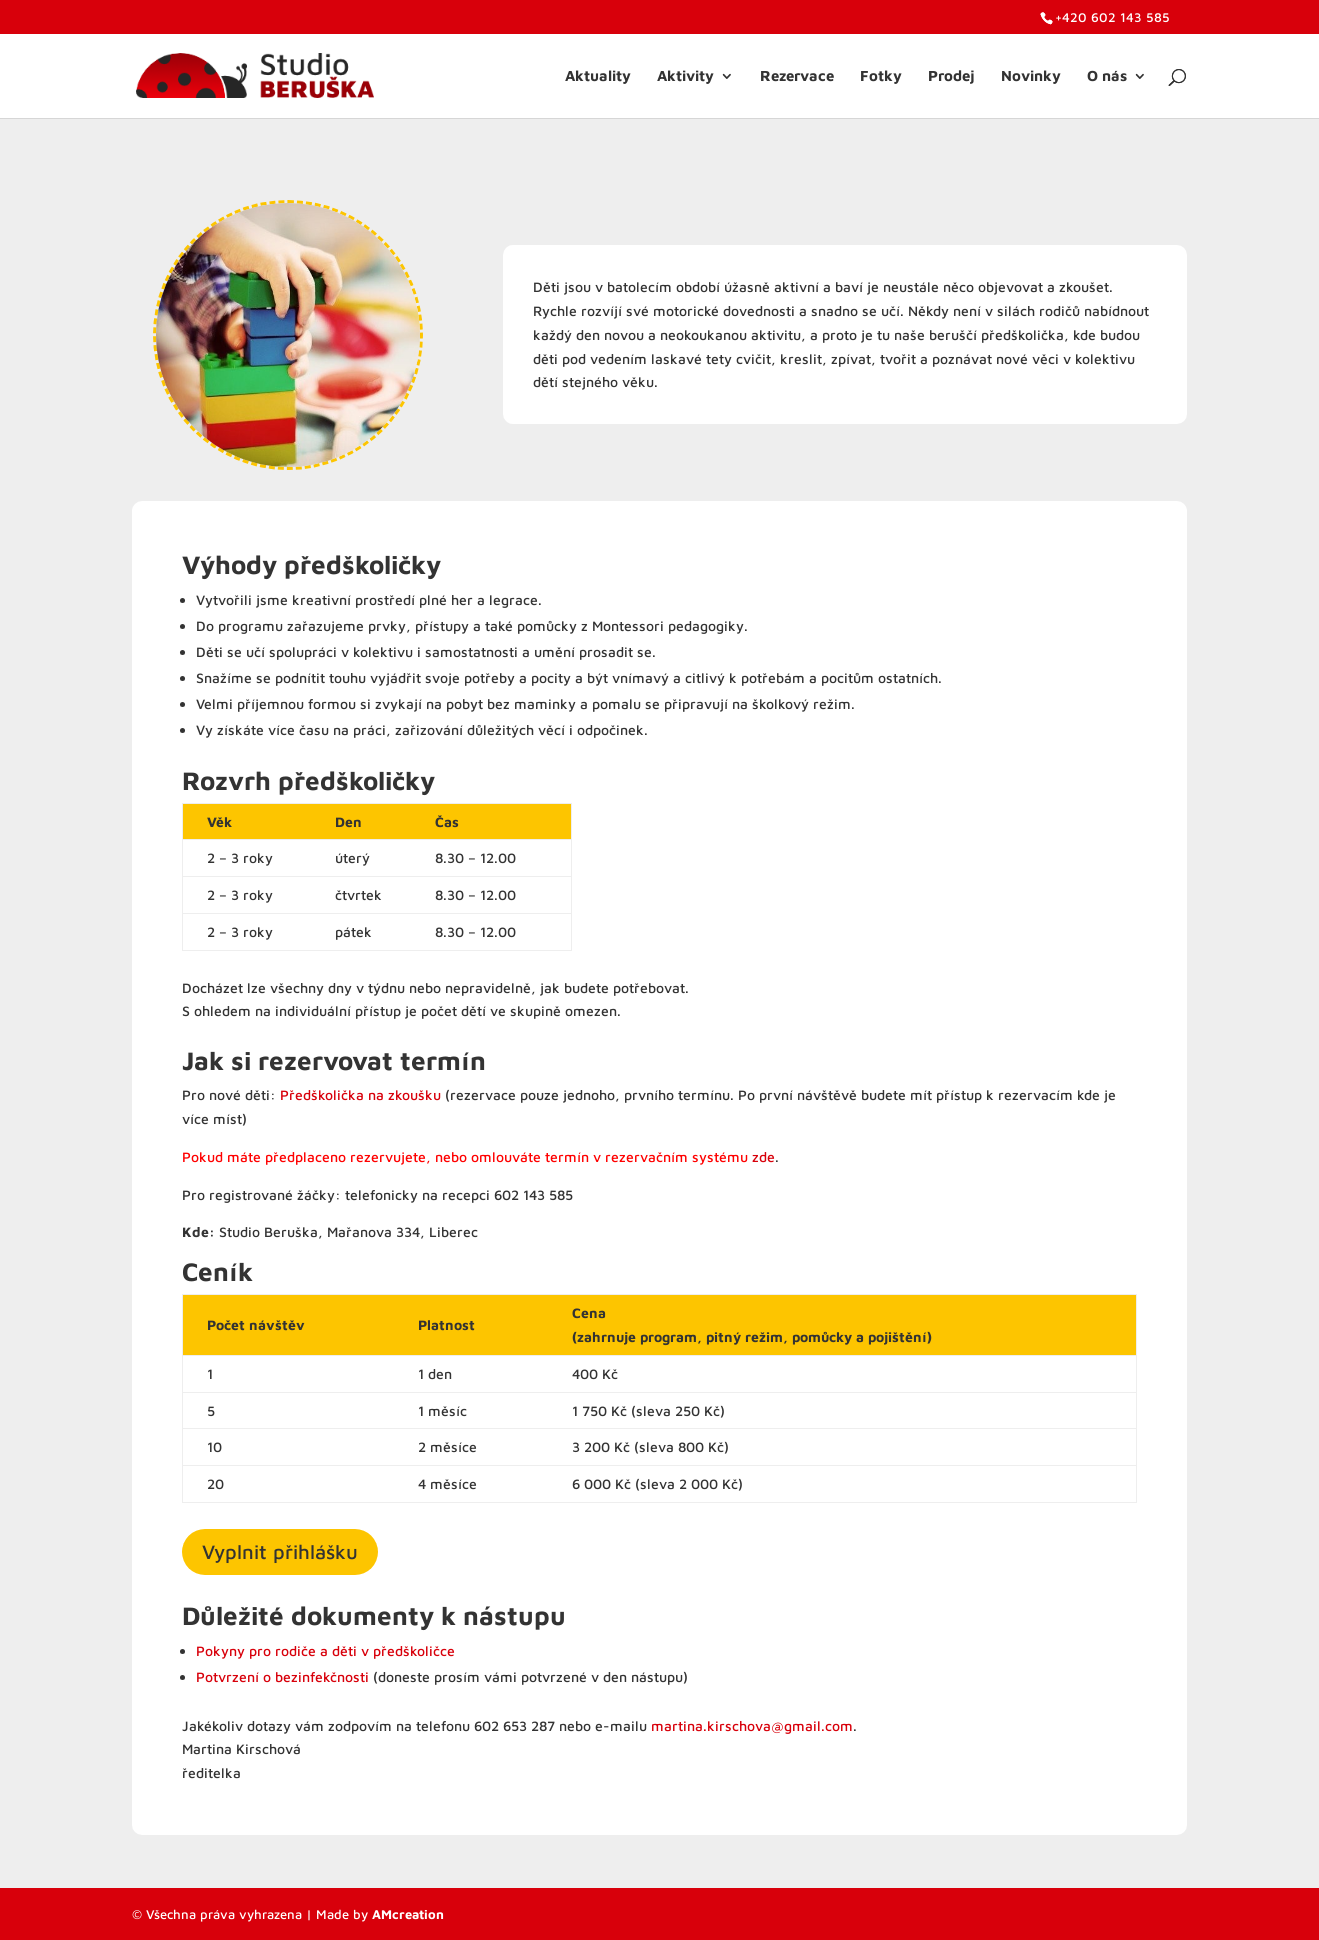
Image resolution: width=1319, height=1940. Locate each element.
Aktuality (598, 76)
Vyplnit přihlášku (280, 1551)
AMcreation (408, 1914)
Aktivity (685, 76)
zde (763, 1156)
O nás (1107, 76)
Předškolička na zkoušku (360, 1094)
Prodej (951, 76)
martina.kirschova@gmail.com (752, 1725)
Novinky (1031, 76)
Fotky (881, 76)
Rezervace (797, 76)
